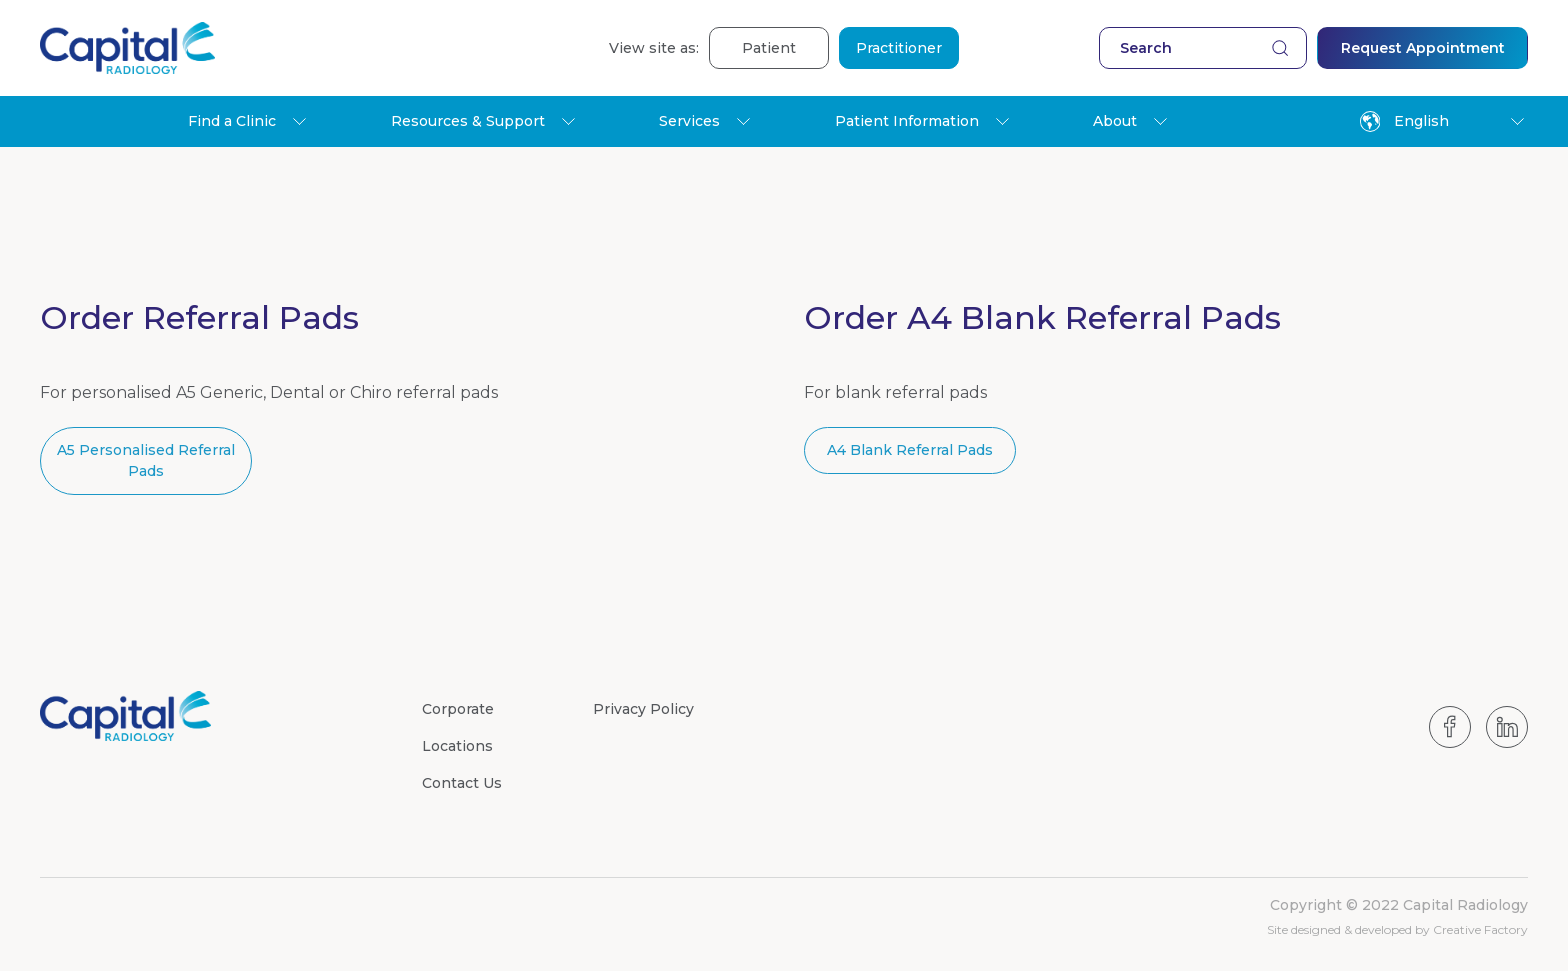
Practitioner (899, 48)
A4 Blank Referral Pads (910, 450)
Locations (457, 746)
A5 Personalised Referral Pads (146, 460)
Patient (769, 48)
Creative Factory (1480, 929)
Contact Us (462, 783)
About (1115, 121)
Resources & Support (468, 121)
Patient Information (907, 121)
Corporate (458, 709)
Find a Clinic (232, 121)
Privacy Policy (643, 709)
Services (689, 121)
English (1404, 121)
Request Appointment (1423, 48)
